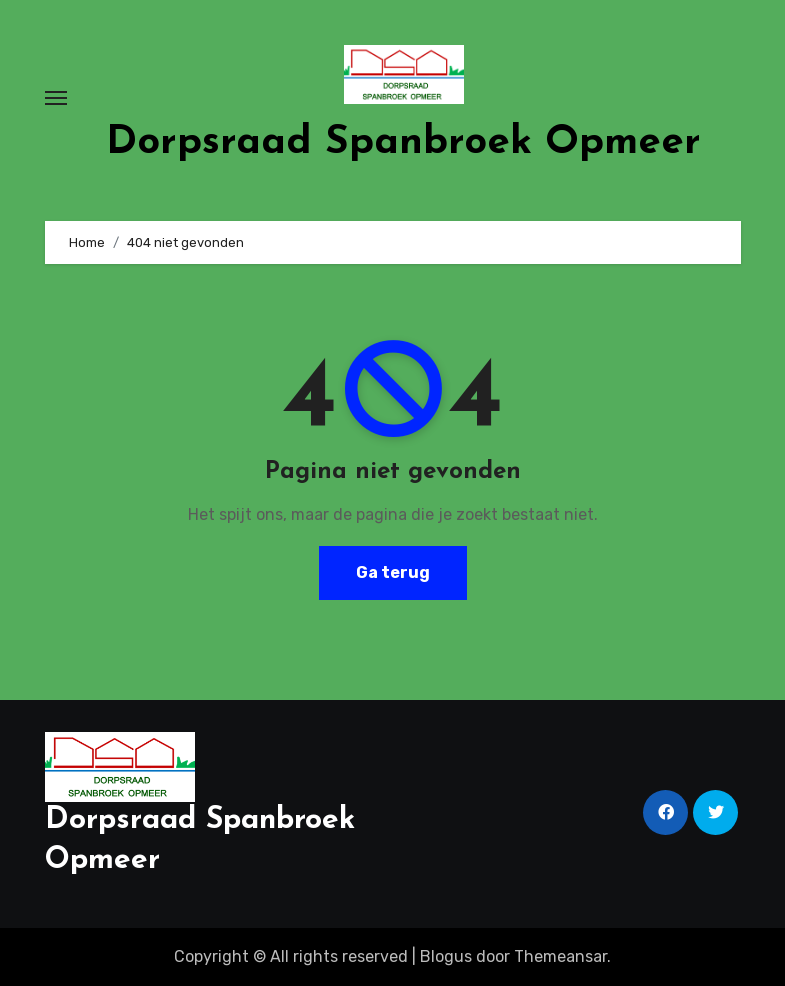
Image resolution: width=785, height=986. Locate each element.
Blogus (446, 956)
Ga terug (393, 572)
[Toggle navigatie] (56, 98)
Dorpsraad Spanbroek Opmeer (403, 143)
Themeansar (560, 956)
